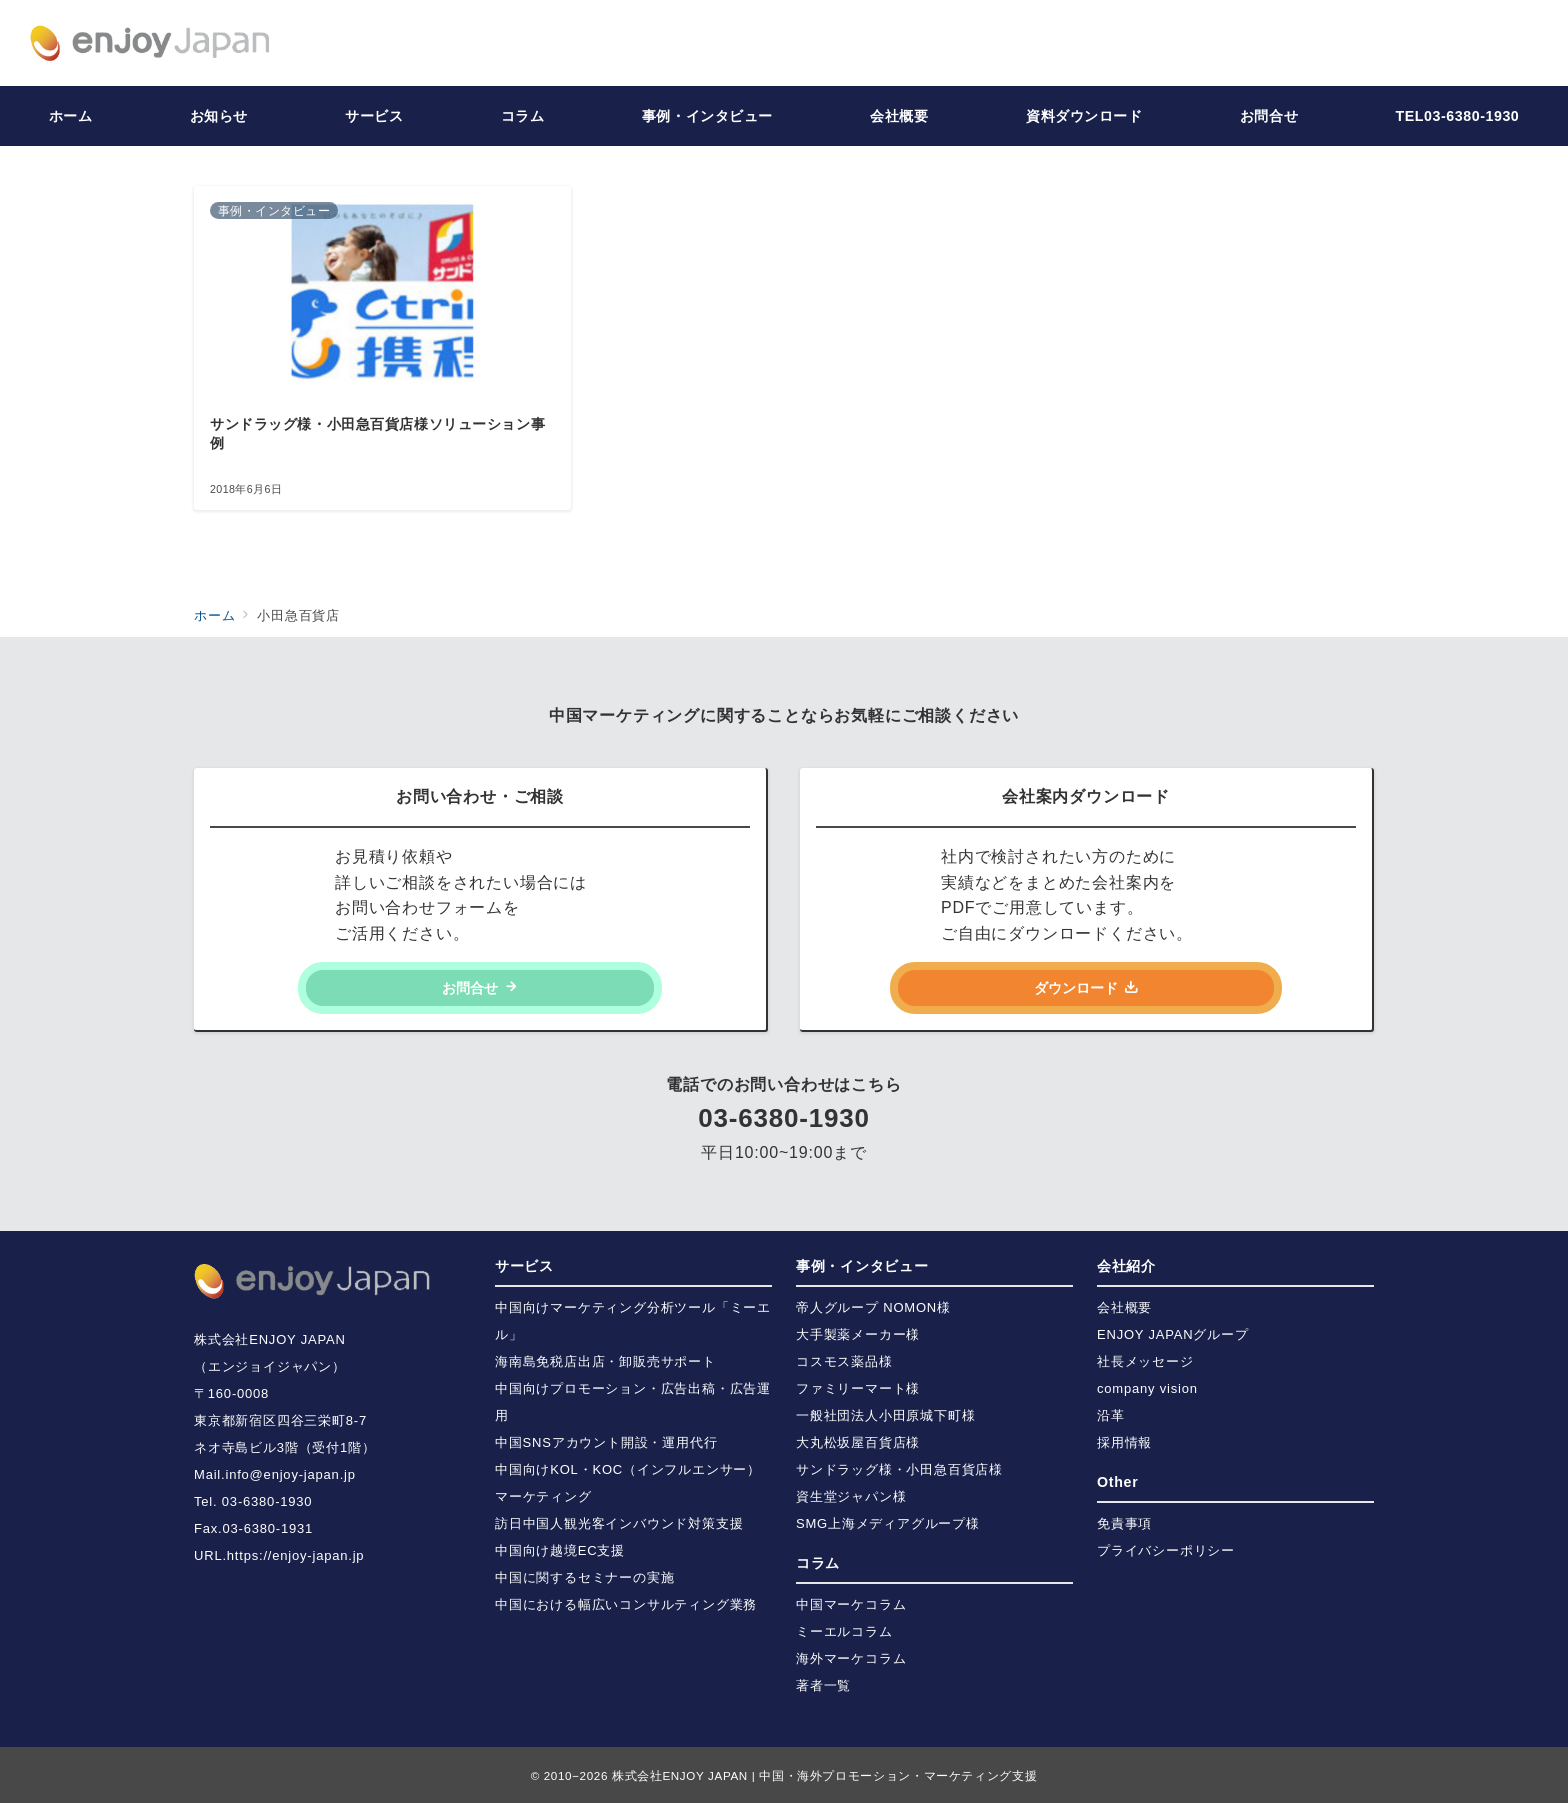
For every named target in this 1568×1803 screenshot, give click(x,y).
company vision (1147, 1388)
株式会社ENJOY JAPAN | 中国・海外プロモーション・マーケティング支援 (824, 1775)
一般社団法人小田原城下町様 (885, 1415)
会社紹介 (1126, 1266)
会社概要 (1124, 1307)
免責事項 (1124, 1523)
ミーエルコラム (844, 1631)
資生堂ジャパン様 (851, 1496)
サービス (524, 1266)
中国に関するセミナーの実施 (584, 1577)
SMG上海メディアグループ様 (888, 1523)
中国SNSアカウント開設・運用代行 (606, 1442)
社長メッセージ (1145, 1361)
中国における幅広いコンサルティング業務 (626, 1604)
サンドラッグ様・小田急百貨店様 (899, 1469)
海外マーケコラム (851, 1658)
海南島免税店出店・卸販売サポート (605, 1361)
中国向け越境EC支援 (560, 1550)
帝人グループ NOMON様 (873, 1307)
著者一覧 (823, 1685)
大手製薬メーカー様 (858, 1334)
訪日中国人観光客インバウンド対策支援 (619, 1523)
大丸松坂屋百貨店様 (858, 1442)
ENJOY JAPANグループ (1173, 1334)
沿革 (1111, 1415)
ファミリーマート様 (858, 1388)
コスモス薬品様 (844, 1361)
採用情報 (1124, 1442)
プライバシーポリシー (1166, 1550)
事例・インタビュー (862, 1266)
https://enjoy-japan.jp (296, 1555)
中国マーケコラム (851, 1604)
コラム (818, 1563)
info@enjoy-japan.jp (290, 1474)
